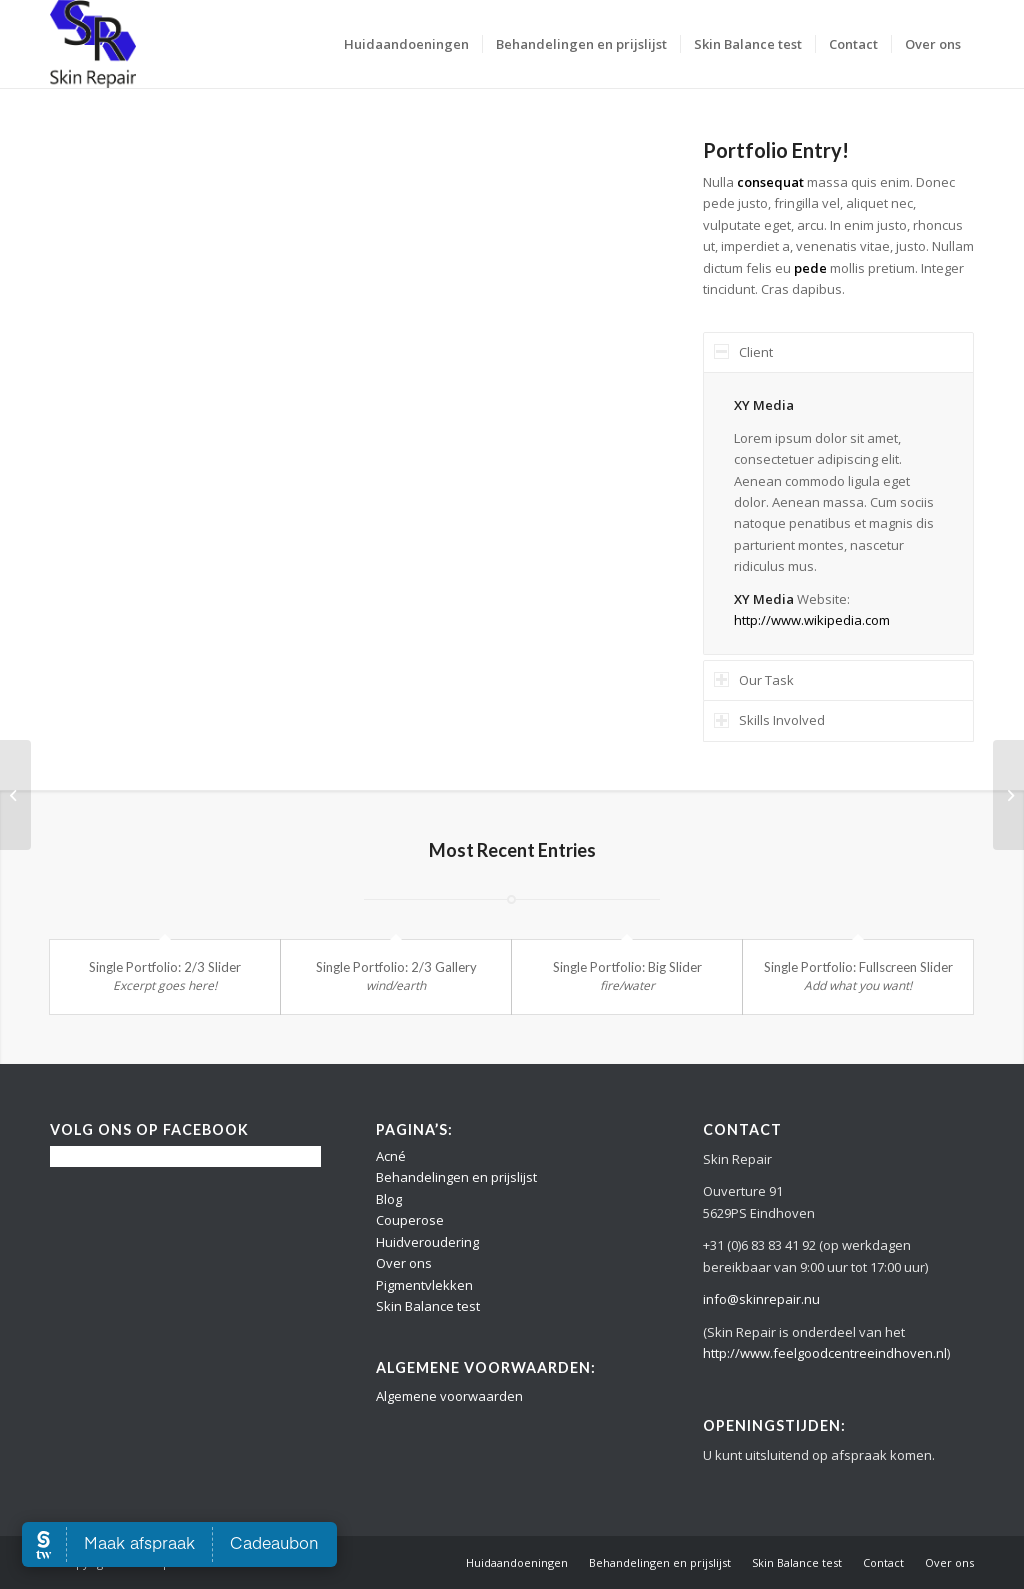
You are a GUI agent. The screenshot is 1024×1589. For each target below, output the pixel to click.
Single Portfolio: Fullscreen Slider (858, 967)
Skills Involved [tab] (769, 720)
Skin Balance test (428, 1306)
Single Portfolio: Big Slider (627, 967)
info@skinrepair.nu (761, 1299)
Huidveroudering (427, 1242)
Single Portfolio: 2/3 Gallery (396, 967)
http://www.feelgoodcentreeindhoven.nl (825, 1353)
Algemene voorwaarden (449, 1396)
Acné (391, 1156)
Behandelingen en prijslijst (456, 1177)
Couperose (410, 1220)
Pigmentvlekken (424, 1285)
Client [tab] (743, 352)
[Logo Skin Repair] (93, 44)
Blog (389, 1199)
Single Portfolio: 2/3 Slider (165, 967)
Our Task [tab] (754, 680)
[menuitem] (406, 44)
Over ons (404, 1263)
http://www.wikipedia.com (812, 620)
